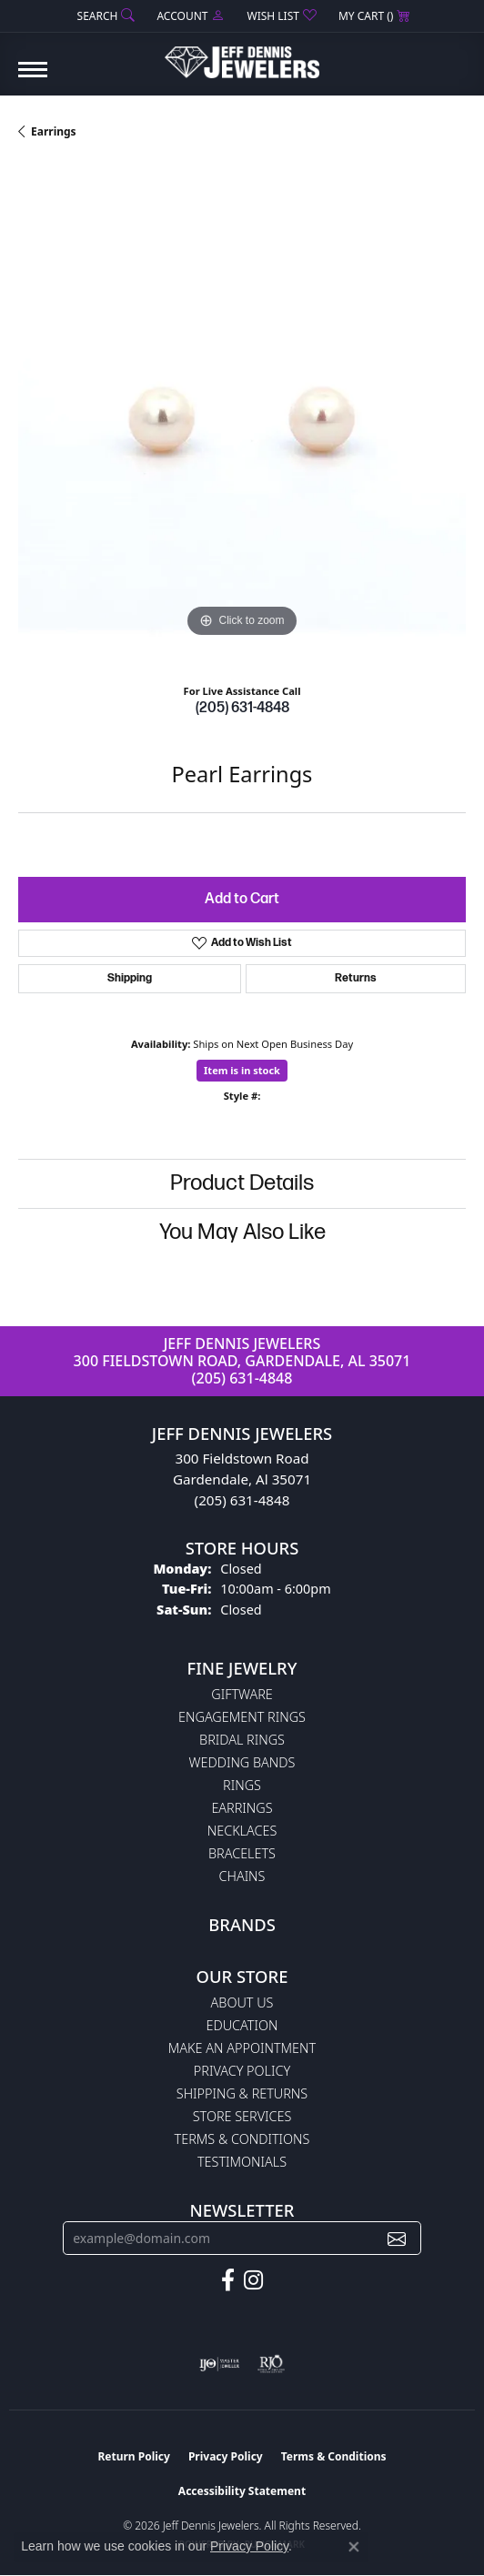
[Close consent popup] (353, 2546)
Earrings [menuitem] (241, 1807)
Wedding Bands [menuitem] (242, 1762)
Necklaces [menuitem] (242, 1830)
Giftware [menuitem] (241, 1694)
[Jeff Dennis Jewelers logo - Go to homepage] (242, 55)
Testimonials (242, 2161)
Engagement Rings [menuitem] (242, 1717)
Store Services (242, 2116)
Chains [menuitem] (242, 1876)
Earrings (53, 131)
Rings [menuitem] (242, 1785)
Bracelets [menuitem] (242, 1853)
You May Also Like (242, 1232)
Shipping (129, 978)
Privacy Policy (242, 2070)
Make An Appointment (242, 2048)
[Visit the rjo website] (271, 2364)
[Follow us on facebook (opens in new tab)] (228, 2280)
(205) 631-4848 (242, 708)
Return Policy (133, 2456)
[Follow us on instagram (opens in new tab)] (253, 2280)
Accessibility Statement (242, 2491)
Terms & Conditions (242, 2139)
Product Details (242, 1183)
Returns (356, 978)
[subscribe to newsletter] (396, 2238)
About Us (242, 2002)
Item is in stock (242, 1070)
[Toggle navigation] (33, 79)
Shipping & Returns (242, 2093)
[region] (242, 418)
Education (242, 2025)
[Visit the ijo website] (219, 2364)
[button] (105, 16)
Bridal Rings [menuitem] (242, 1739)
